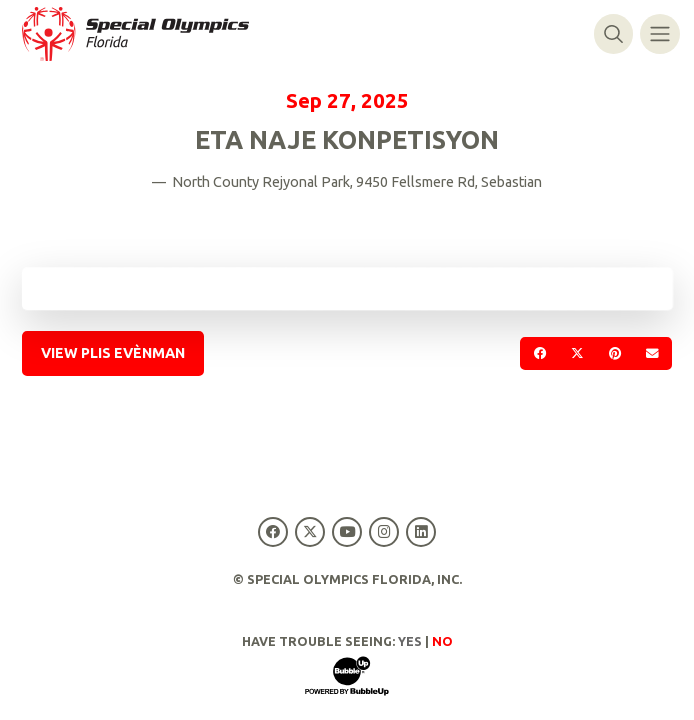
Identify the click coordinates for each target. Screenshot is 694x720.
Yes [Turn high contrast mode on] (410, 641)
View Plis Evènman (113, 353)
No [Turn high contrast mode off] (442, 641)
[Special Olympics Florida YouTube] (346, 531)
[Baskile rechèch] (613, 33)
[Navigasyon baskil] (659, 33)
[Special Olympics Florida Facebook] (272, 531)
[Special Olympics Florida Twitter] (309, 531)
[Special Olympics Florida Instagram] (384, 531)
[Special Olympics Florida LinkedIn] (421, 531)
